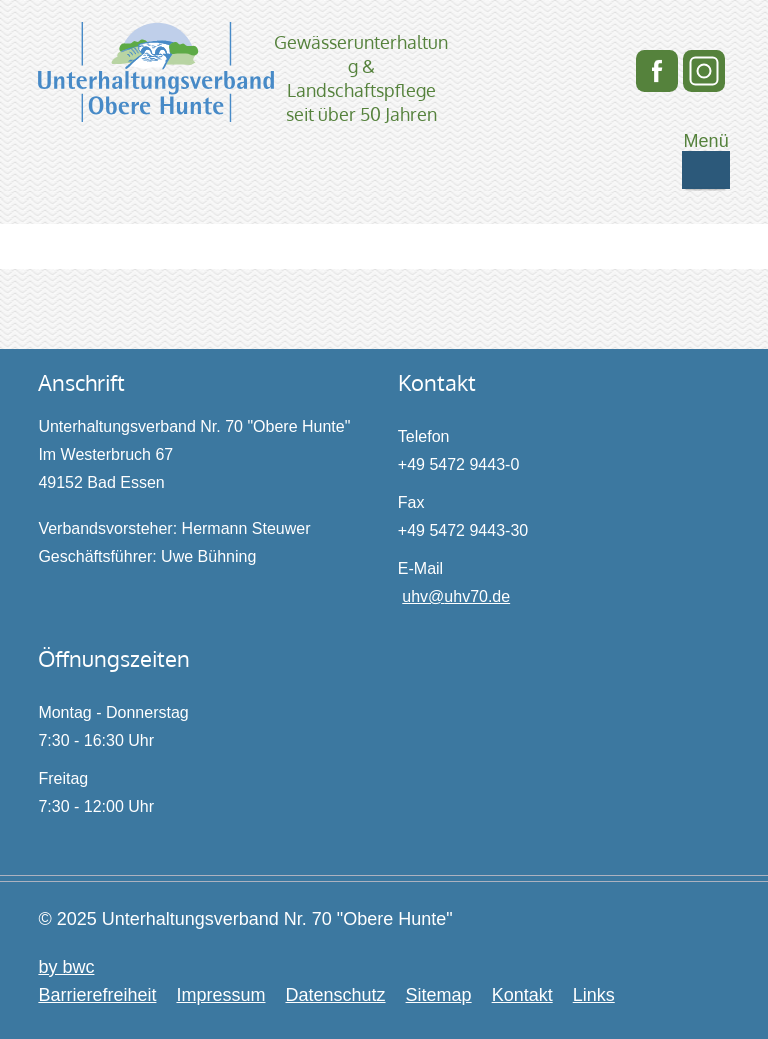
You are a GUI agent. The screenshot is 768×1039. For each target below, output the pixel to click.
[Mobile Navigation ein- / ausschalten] (706, 170)
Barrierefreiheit (97, 995)
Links (594, 995)
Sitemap (439, 995)
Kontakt (522, 995)
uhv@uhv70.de (456, 596)
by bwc (66, 967)
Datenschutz (335, 995)
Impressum (220, 995)
